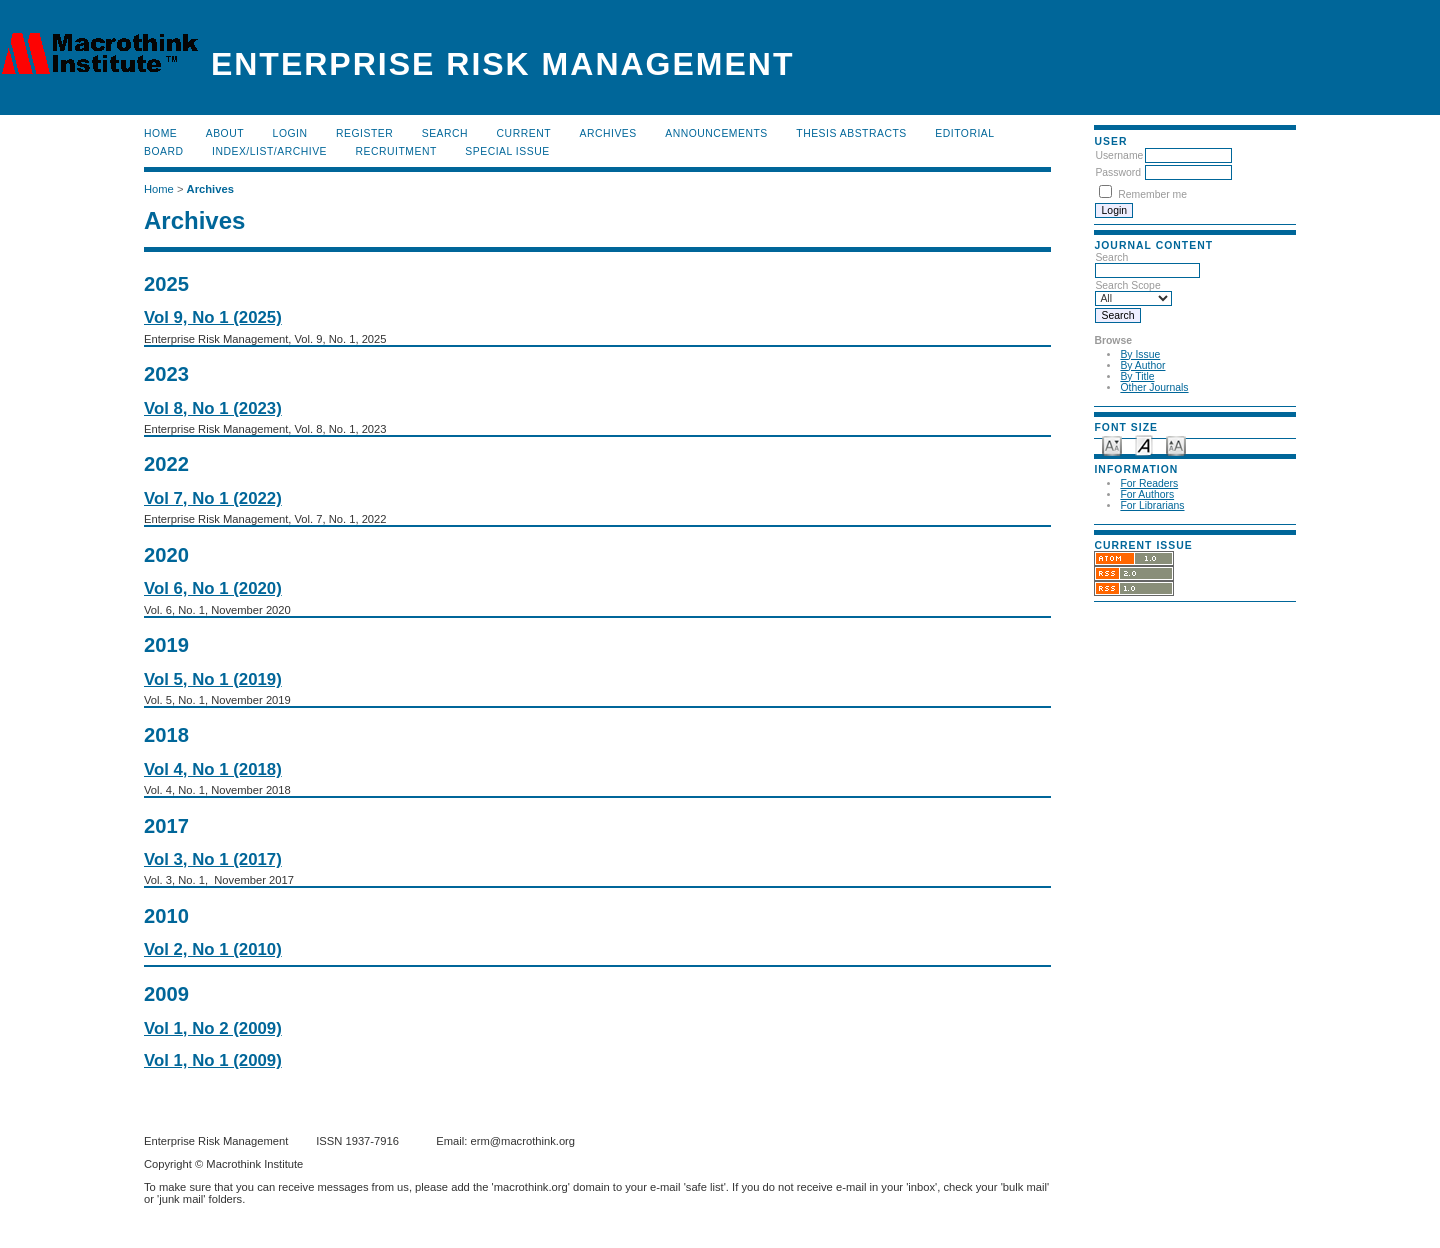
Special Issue (507, 151)
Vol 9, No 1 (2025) (213, 317)
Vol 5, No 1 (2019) (213, 679)
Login (290, 133)
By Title (1137, 376)
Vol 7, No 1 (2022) (213, 498)
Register (364, 133)
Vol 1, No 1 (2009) (213, 1060)
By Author (1142, 365)
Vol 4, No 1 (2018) (213, 769)
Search (445, 133)
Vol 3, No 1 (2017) (213, 859)
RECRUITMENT (396, 151)
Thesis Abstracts (851, 133)
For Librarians (1152, 505)
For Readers (1149, 483)
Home (160, 133)
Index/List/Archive (269, 151)
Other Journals (1154, 387)
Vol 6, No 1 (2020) (213, 588)
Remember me (1152, 194)
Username (1119, 155)
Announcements (716, 133)
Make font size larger (1176, 444)
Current (524, 133)
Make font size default (1144, 444)
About (225, 133)
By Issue (1140, 354)
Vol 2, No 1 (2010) (213, 949)
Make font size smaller (1112, 444)
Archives (607, 133)
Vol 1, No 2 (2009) (213, 1028)
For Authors (1147, 494)
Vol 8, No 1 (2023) (213, 408)
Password (1118, 172)
